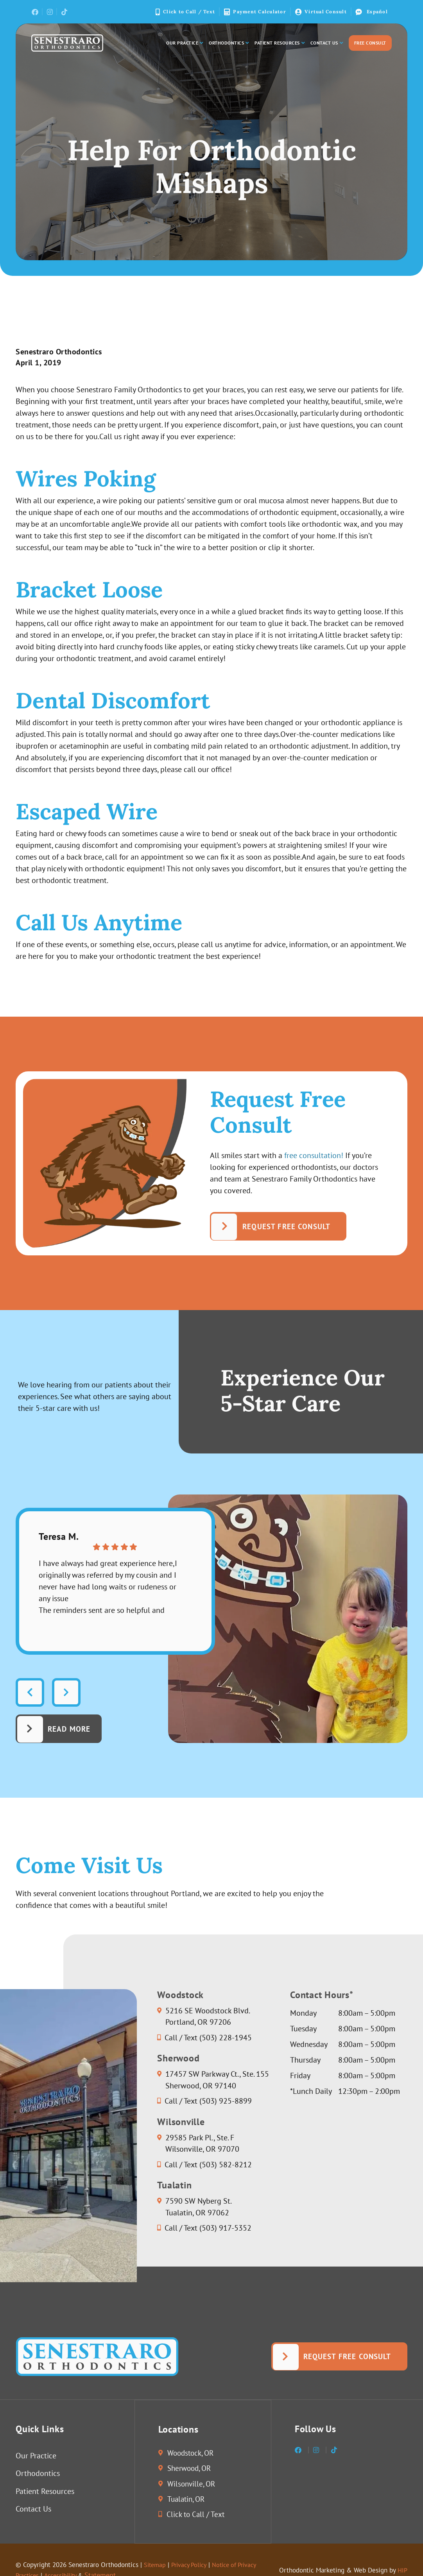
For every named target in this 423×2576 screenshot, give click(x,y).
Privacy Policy (202, 2566)
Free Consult (370, 43)
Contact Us (326, 43)
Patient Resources (280, 43)
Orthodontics (229, 43)
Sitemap (164, 2566)
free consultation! (314, 1155)
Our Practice (184, 43)
